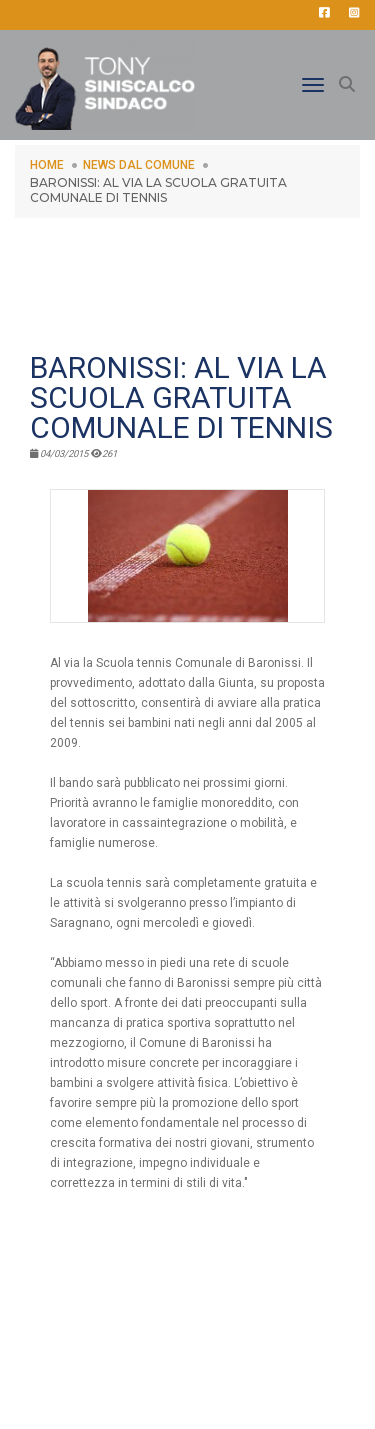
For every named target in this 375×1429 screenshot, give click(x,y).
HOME (47, 165)
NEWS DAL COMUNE (139, 165)
